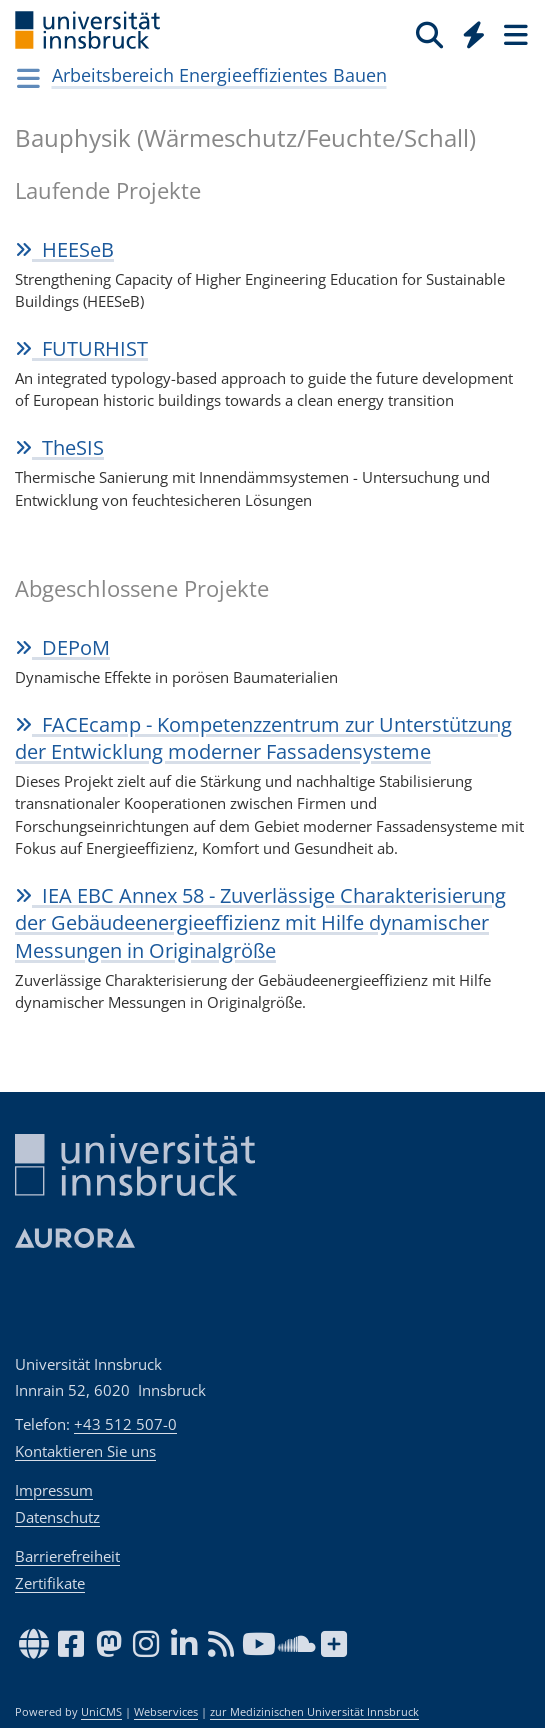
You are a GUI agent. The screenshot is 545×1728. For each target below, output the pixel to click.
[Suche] (429, 34)
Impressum (54, 1490)
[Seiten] (514, 34)
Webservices (166, 1712)
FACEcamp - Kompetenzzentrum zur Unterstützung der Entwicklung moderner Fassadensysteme (263, 738)
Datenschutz (57, 1517)
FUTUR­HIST (81, 348)
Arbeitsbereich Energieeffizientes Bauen (219, 75)
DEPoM (62, 647)
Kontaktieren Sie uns (85, 1451)
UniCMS (101, 1712)
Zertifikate (50, 1583)
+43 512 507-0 (125, 1424)
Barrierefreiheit (67, 1556)
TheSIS (59, 447)
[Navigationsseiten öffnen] (28, 78)
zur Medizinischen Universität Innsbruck (314, 1712)
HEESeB (64, 249)
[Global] (468, 31)
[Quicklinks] (474, 34)
